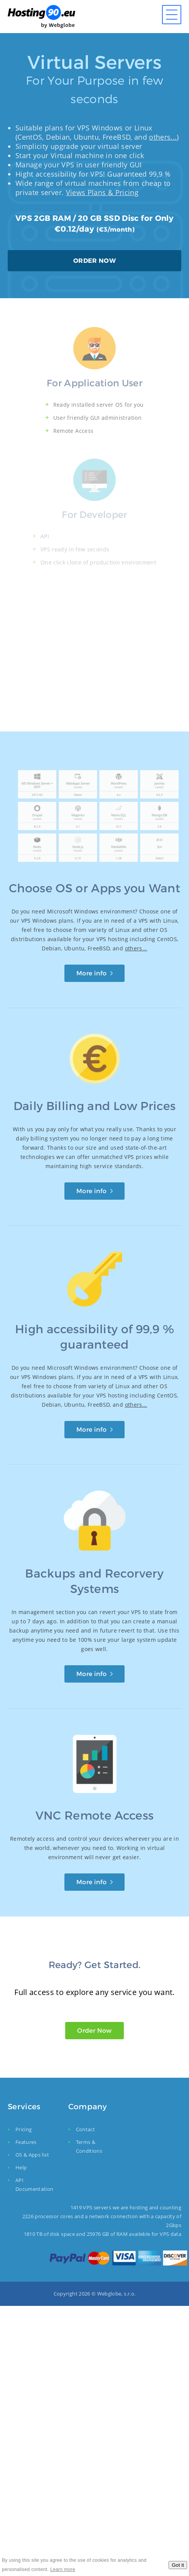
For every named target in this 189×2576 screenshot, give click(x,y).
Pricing (23, 2129)
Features (26, 2142)
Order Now (94, 2030)
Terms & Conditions (89, 2146)
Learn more (62, 2569)
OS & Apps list (32, 2154)
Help (21, 2167)
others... (163, 137)
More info (91, 973)
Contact (85, 2129)
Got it (178, 2565)
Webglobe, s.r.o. (116, 2293)
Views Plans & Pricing (102, 192)
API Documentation (34, 2184)
